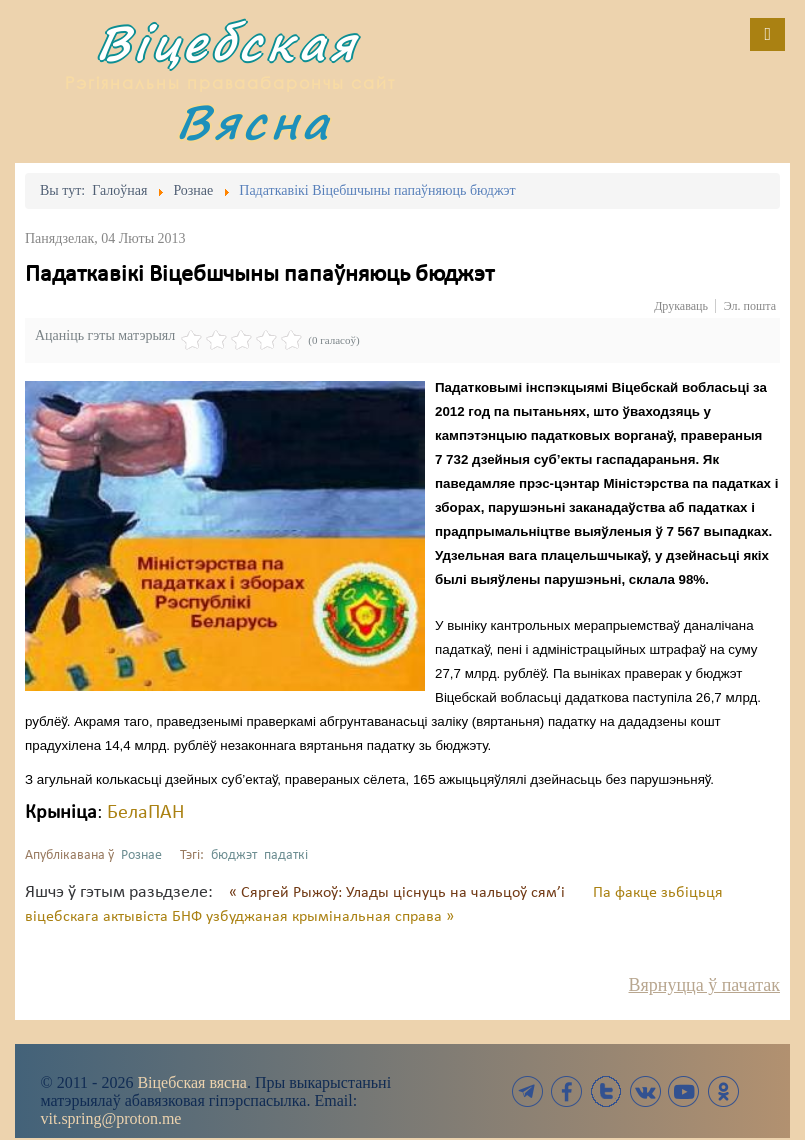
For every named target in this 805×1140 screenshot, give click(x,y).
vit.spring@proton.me (111, 1118)
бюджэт (234, 855)
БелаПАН (145, 813)
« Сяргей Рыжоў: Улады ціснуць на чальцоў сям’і (399, 893)
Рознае (141, 855)
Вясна (254, 121)
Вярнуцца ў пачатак (704, 985)
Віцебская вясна (191, 1082)
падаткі (286, 855)
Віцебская (227, 42)
